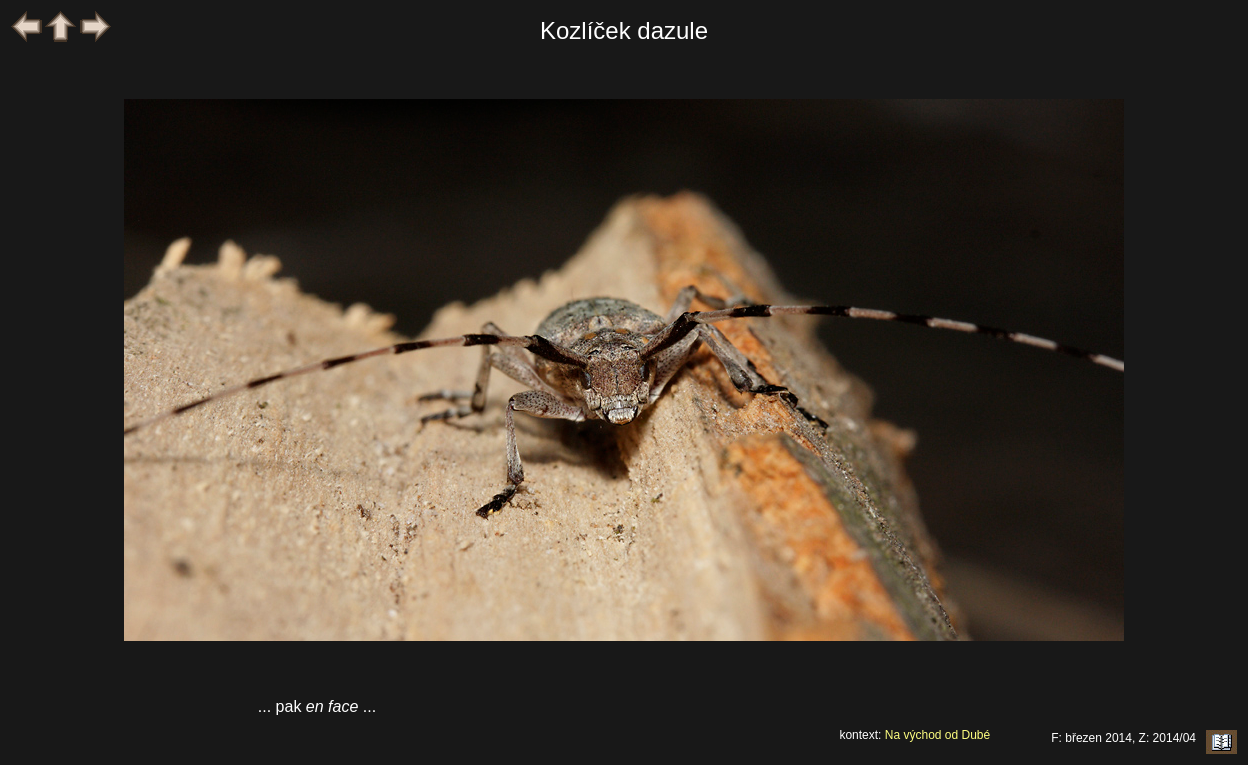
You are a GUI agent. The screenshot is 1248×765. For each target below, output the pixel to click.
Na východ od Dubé (937, 735)
